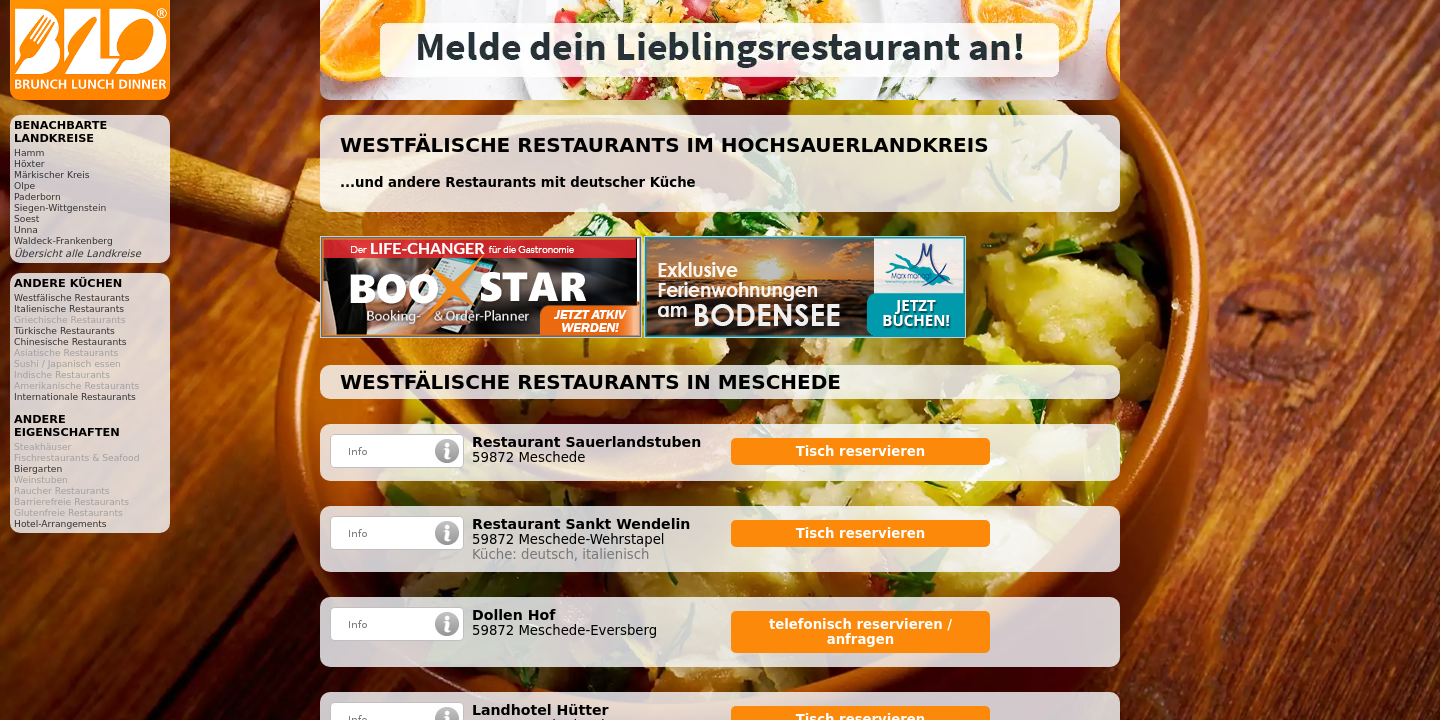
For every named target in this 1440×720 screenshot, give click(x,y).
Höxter (29, 163)
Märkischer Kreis (52, 174)
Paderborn (37, 196)
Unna (26, 229)
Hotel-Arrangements (60, 523)
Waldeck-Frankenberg (63, 240)
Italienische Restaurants (69, 308)
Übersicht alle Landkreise (77, 253)
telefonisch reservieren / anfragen (860, 632)
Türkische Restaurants (64, 330)
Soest (26, 218)
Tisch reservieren (861, 451)
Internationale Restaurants (75, 396)
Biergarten (38, 468)
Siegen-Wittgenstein (60, 207)
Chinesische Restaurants (70, 341)
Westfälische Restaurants (71, 297)
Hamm (29, 152)
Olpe (24, 185)
